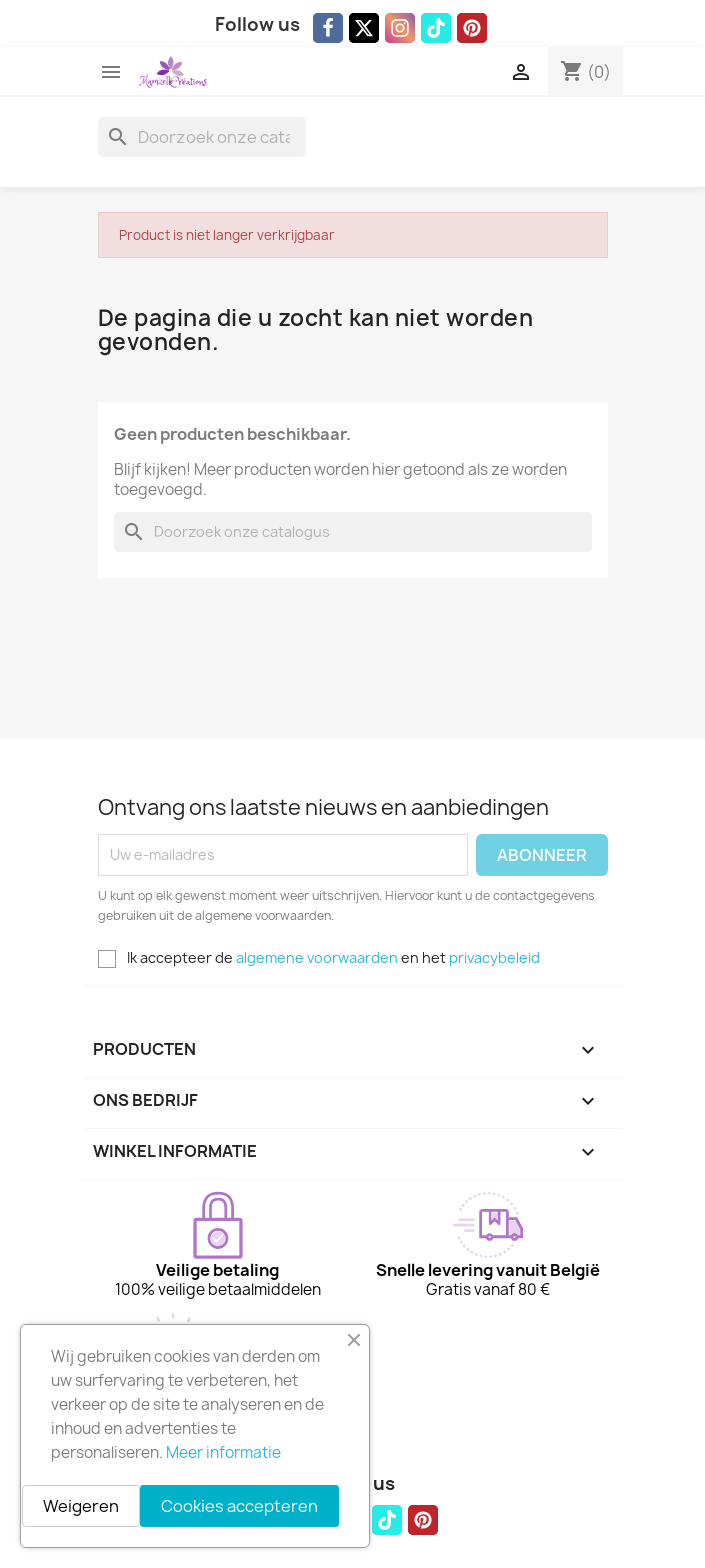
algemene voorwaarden (317, 957)
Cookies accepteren (239, 1506)
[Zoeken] (202, 137)
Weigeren (81, 1506)
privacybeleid (494, 957)
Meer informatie (223, 1452)
